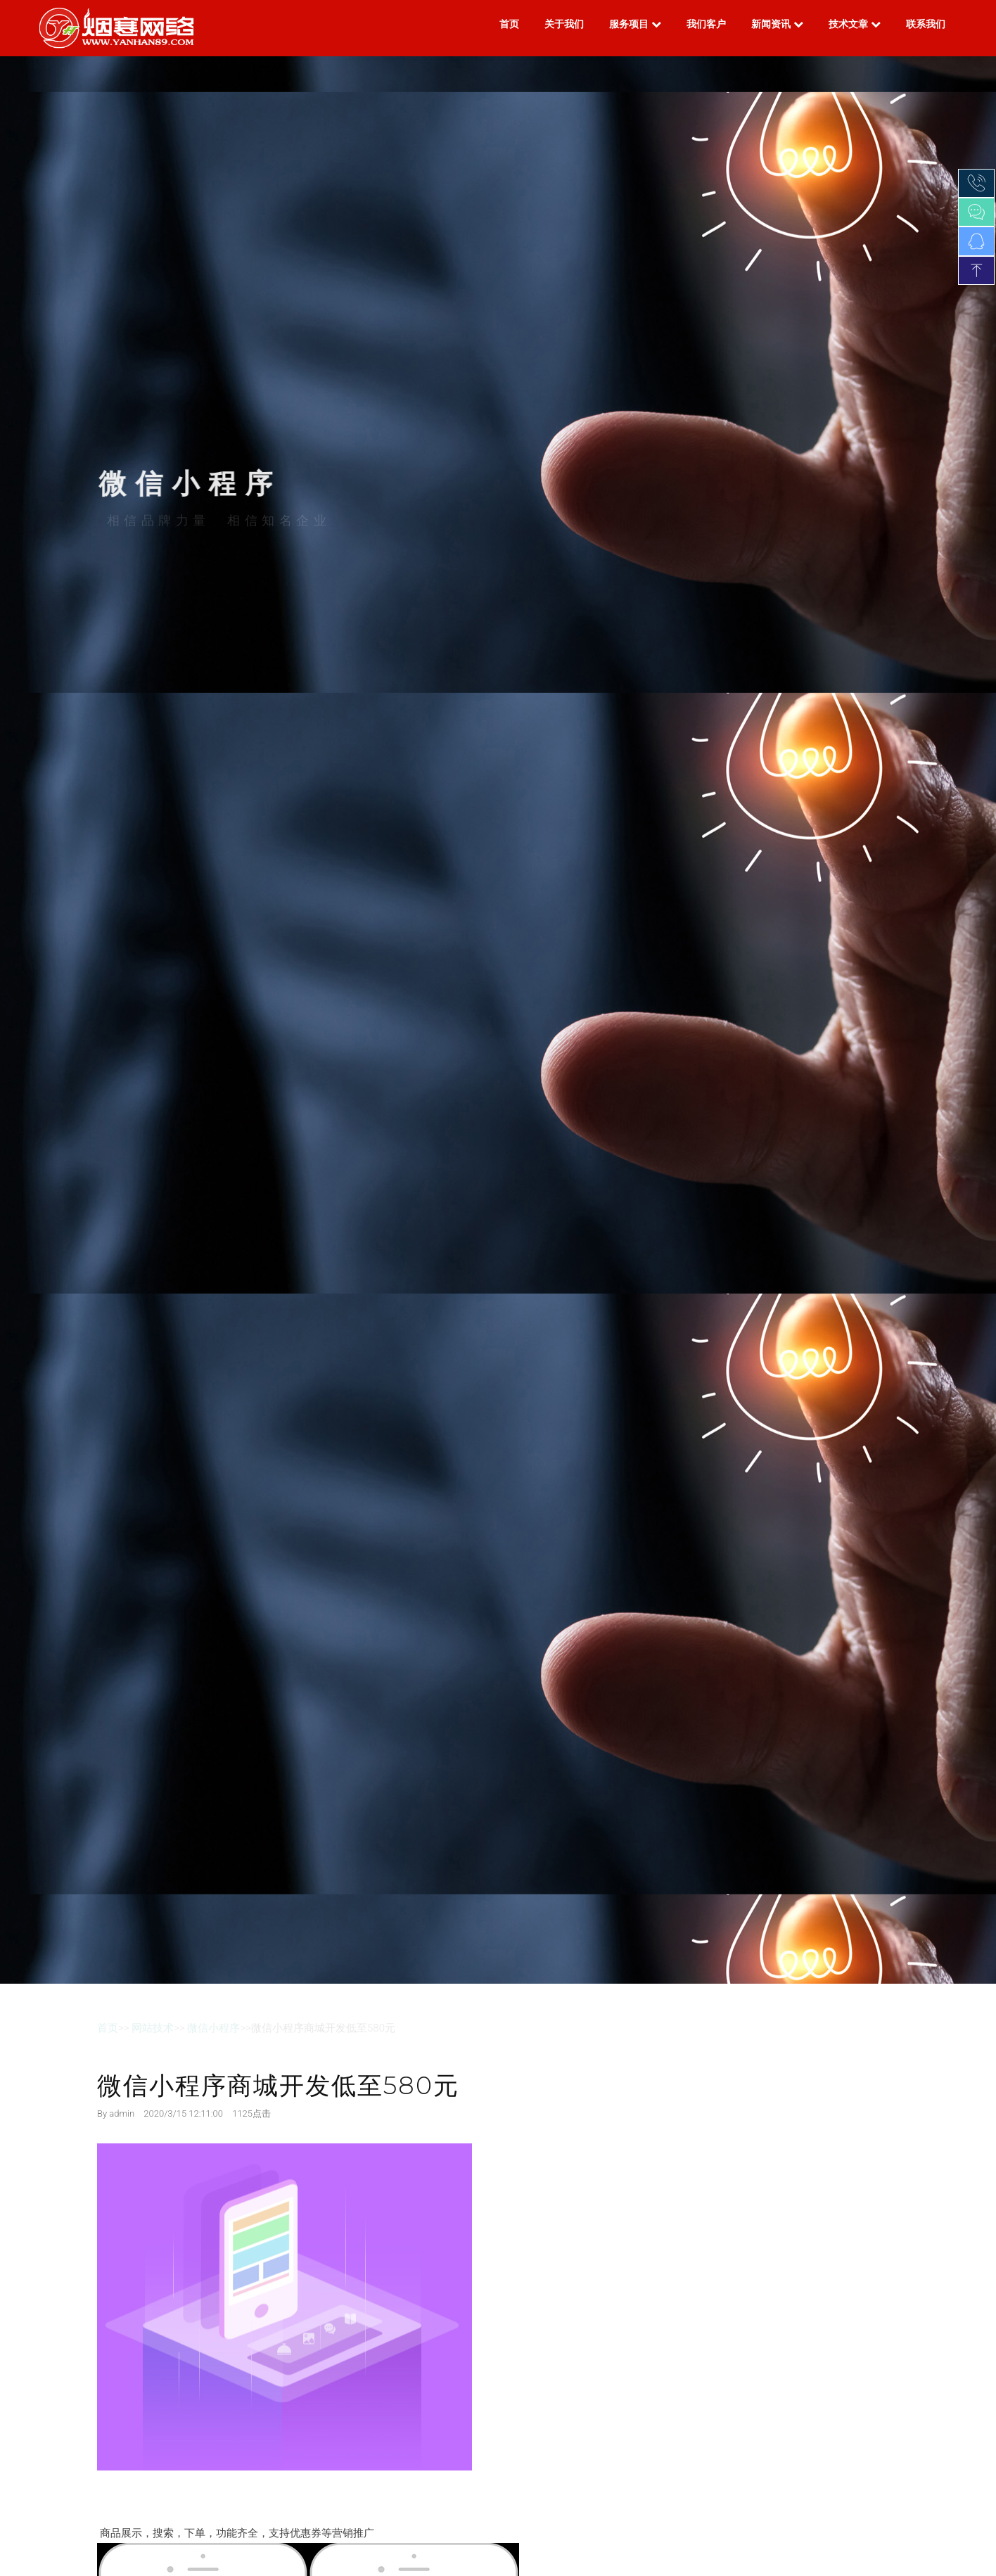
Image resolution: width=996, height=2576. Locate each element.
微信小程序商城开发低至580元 (278, 2085)
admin (121, 2113)
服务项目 (635, 24)
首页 (509, 24)
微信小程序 (213, 2028)
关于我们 (564, 24)
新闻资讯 (777, 24)
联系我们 (925, 24)
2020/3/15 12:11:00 (183, 2113)
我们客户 (706, 24)
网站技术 (153, 2028)
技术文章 (855, 24)
